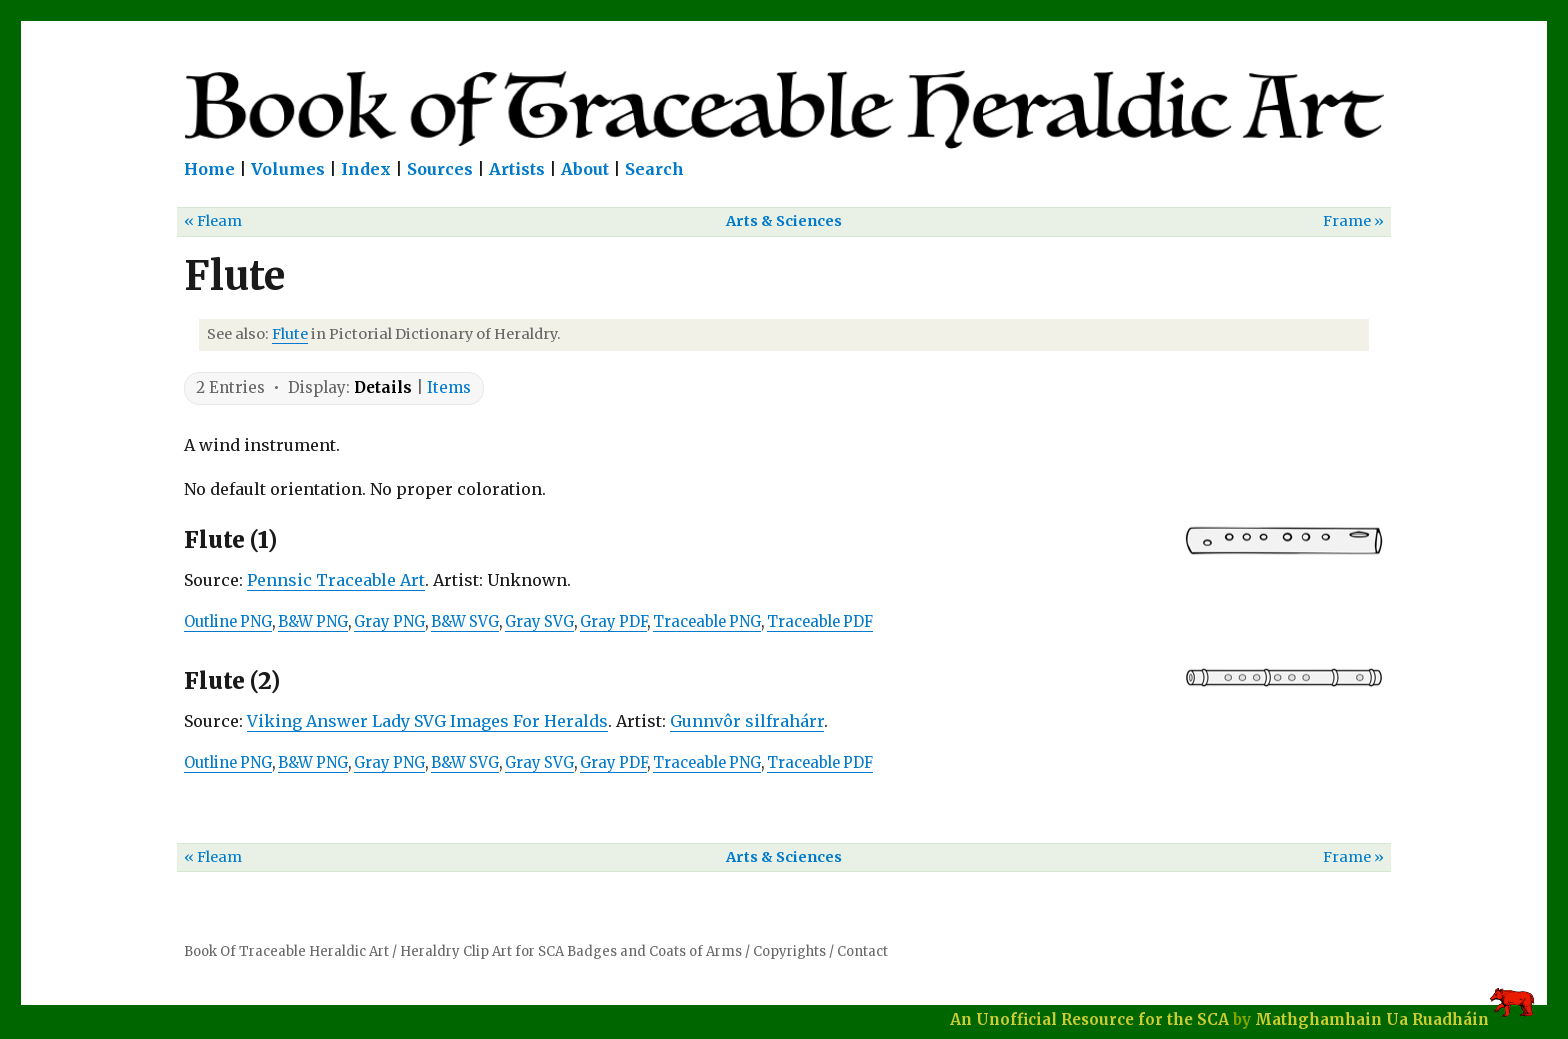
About (585, 169)
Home (209, 169)
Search (654, 169)
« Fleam (213, 221)
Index (366, 169)
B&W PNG (313, 622)
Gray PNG (389, 622)
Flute (290, 334)
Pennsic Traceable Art (336, 580)
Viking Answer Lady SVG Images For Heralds (427, 721)
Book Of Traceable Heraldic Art (286, 951)
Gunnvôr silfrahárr (747, 721)
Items (449, 387)
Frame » (1353, 221)
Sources (440, 169)
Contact (862, 951)
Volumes (288, 169)
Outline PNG (228, 622)
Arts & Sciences (784, 221)
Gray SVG (539, 622)
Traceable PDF (820, 622)
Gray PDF (613, 622)
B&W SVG (465, 622)
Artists (517, 169)
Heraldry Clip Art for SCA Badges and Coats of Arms (571, 951)
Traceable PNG (707, 622)
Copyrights (789, 951)
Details (383, 387)
